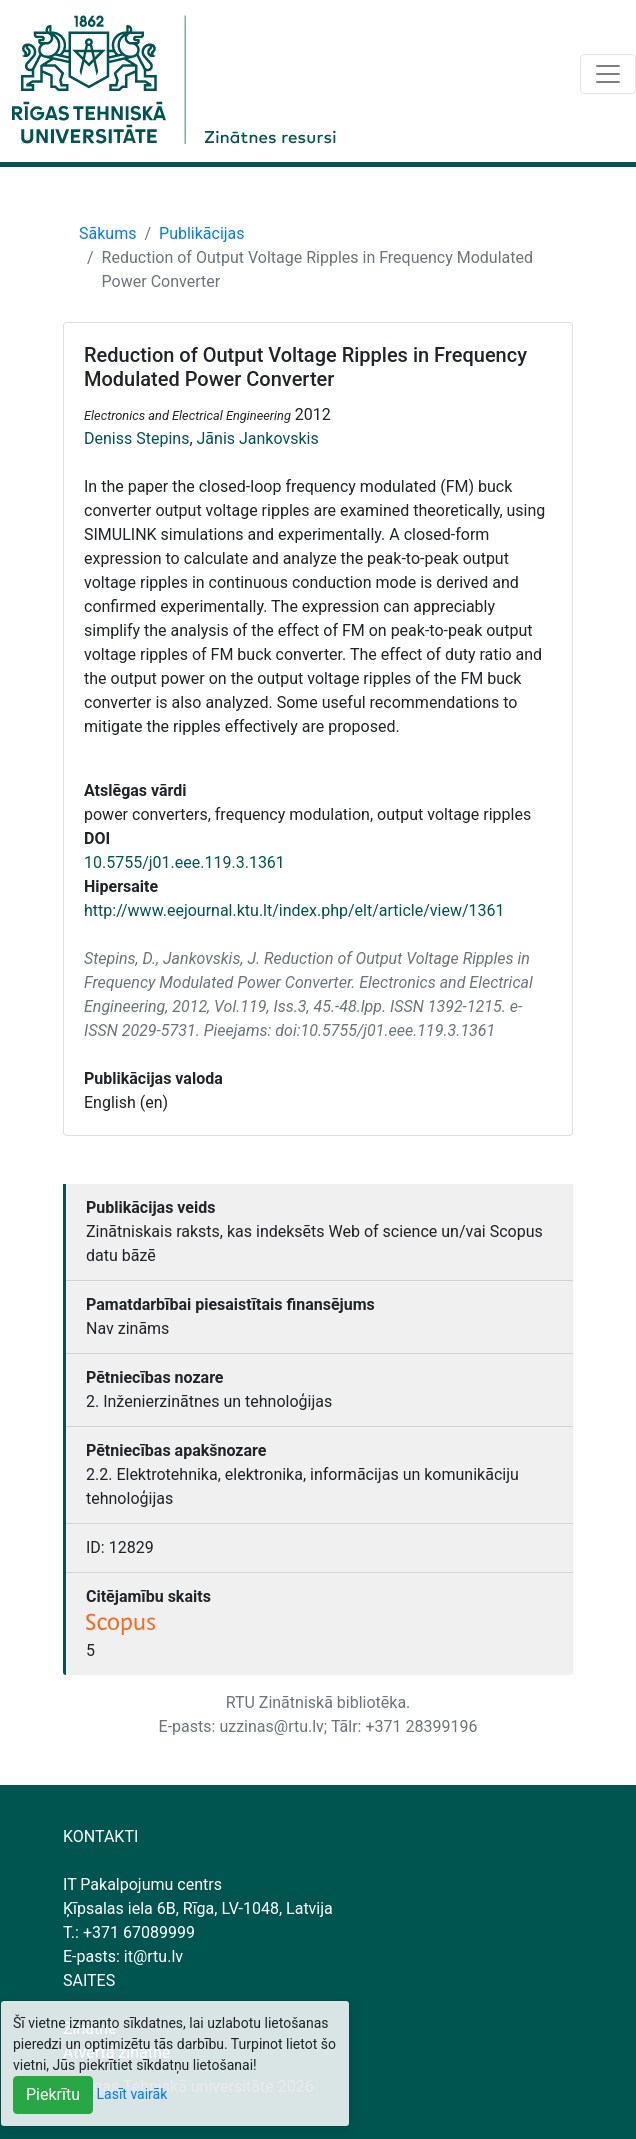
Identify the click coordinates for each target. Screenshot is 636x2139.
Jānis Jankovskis (258, 438)
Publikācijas (202, 233)
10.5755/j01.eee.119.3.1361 (184, 862)
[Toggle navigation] (608, 74)
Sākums (107, 233)
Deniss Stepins (136, 438)
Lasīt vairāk (132, 2094)
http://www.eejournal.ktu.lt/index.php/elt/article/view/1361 (294, 910)
